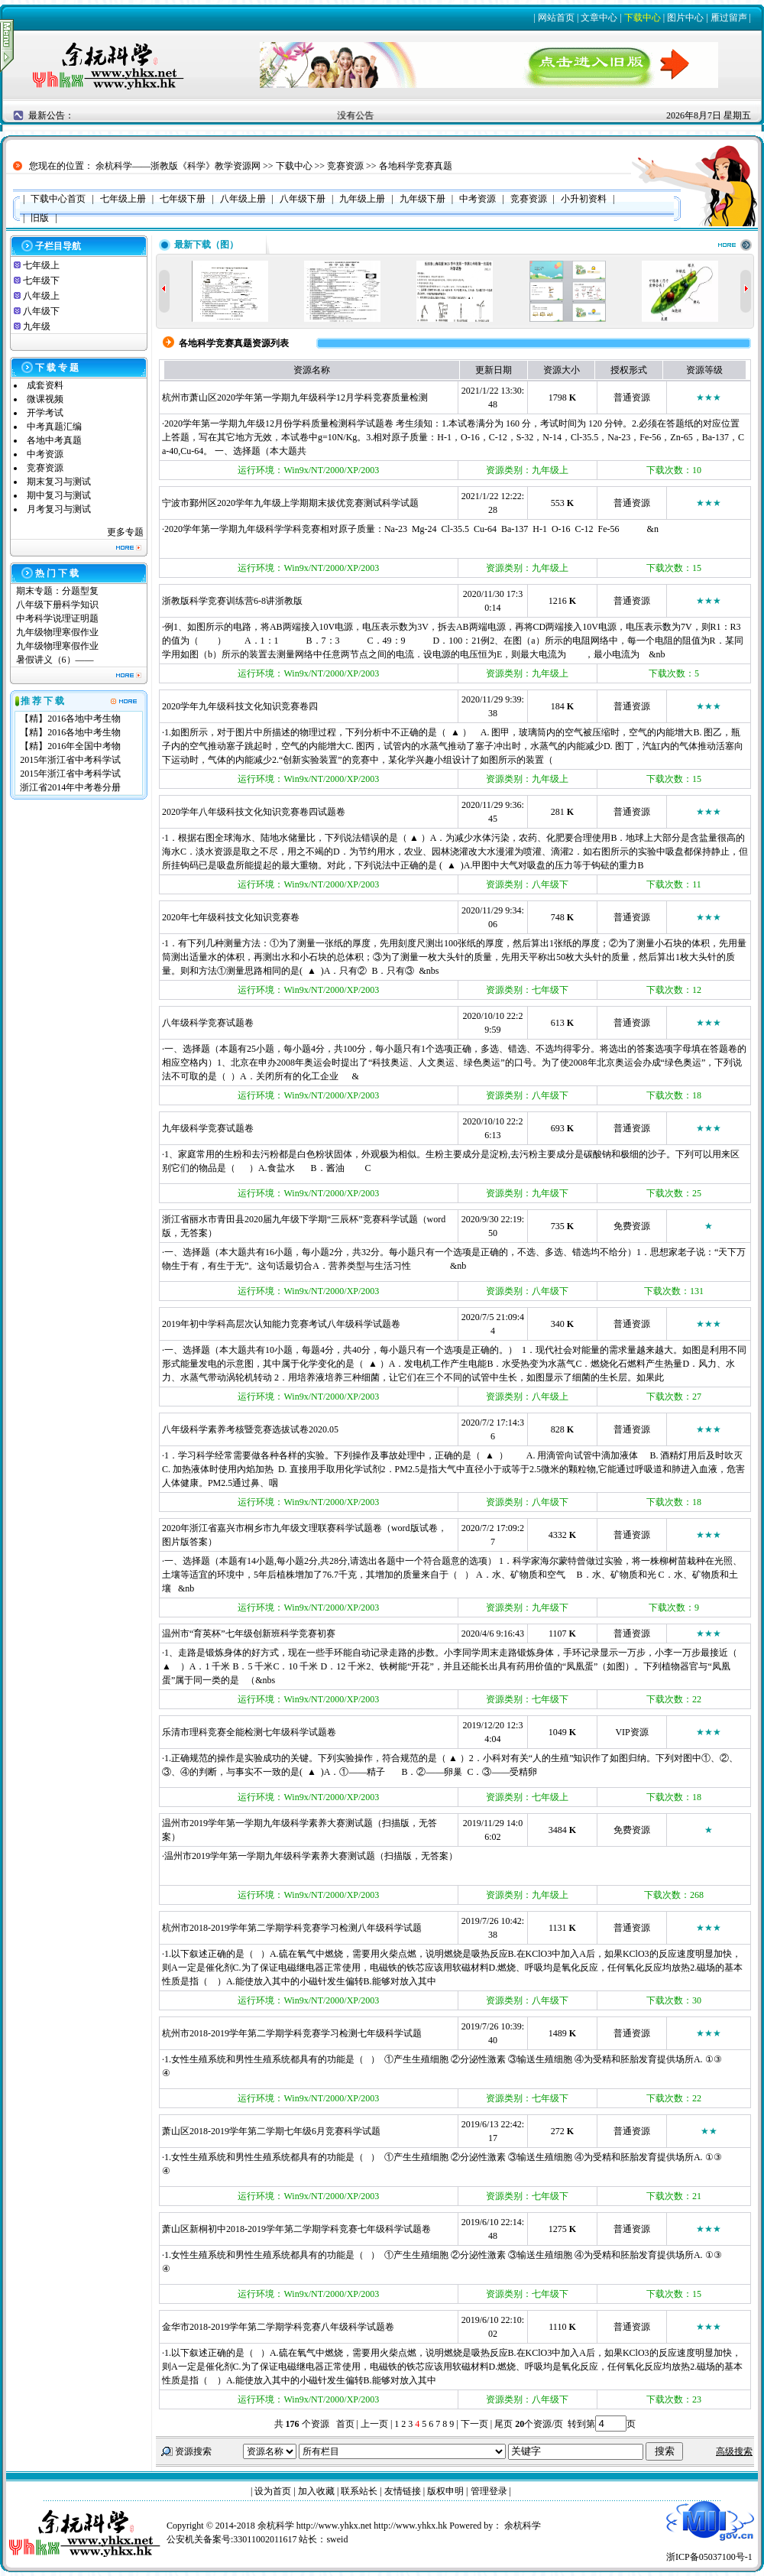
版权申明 (445, 2491)
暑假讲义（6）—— (56, 659)
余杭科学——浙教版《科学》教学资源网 (178, 166)
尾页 (502, 2424)
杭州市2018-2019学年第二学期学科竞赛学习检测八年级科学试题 (292, 1927)
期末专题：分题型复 (57, 591)
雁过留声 (729, 17)
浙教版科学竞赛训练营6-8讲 (218, 600)
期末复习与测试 (59, 481)
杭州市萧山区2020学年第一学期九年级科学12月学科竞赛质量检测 (295, 397)
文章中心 (599, 17)
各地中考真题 (54, 440)
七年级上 (41, 265)
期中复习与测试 (59, 495)
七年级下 (41, 280)
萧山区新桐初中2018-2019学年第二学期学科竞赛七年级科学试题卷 (296, 2229)
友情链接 (402, 2491)
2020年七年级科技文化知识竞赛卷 (230, 917)
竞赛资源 (345, 166)
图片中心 (685, 17)
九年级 (36, 326)
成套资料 (45, 385)
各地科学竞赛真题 (415, 166)
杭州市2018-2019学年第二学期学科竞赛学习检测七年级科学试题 (292, 2033)
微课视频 (45, 399)
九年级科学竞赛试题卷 (208, 1128)
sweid (337, 2539)
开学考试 (45, 412)
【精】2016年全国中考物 (70, 746)
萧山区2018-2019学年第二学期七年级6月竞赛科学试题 (271, 2131)
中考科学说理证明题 (57, 618)
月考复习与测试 (59, 509)
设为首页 (272, 2491)
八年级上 (41, 295)
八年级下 (41, 311)
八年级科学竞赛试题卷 (208, 1022)
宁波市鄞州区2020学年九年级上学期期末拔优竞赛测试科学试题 (290, 503)
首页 (345, 2424)
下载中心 (642, 17)
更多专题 (125, 532)
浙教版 (289, 600)
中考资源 (45, 454)
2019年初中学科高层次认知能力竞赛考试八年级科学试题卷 (281, 1324)
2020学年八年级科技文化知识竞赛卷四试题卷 (253, 811)
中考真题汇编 (54, 426)
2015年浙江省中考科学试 (70, 759)
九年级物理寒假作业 (57, 632)
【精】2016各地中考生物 (70, 718)
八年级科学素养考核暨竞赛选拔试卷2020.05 (250, 1429)
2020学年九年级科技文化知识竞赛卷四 (240, 706)
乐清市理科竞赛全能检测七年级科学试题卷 (249, 1732)
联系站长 (359, 2491)
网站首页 (556, 17)
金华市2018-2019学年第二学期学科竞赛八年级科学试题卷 (278, 2326)
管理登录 (489, 2491)
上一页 (374, 2424)
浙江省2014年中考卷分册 (70, 787)
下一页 (474, 2424)
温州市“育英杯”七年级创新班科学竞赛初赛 (248, 1633)
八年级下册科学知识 (57, 604)
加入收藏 (316, 2491)
